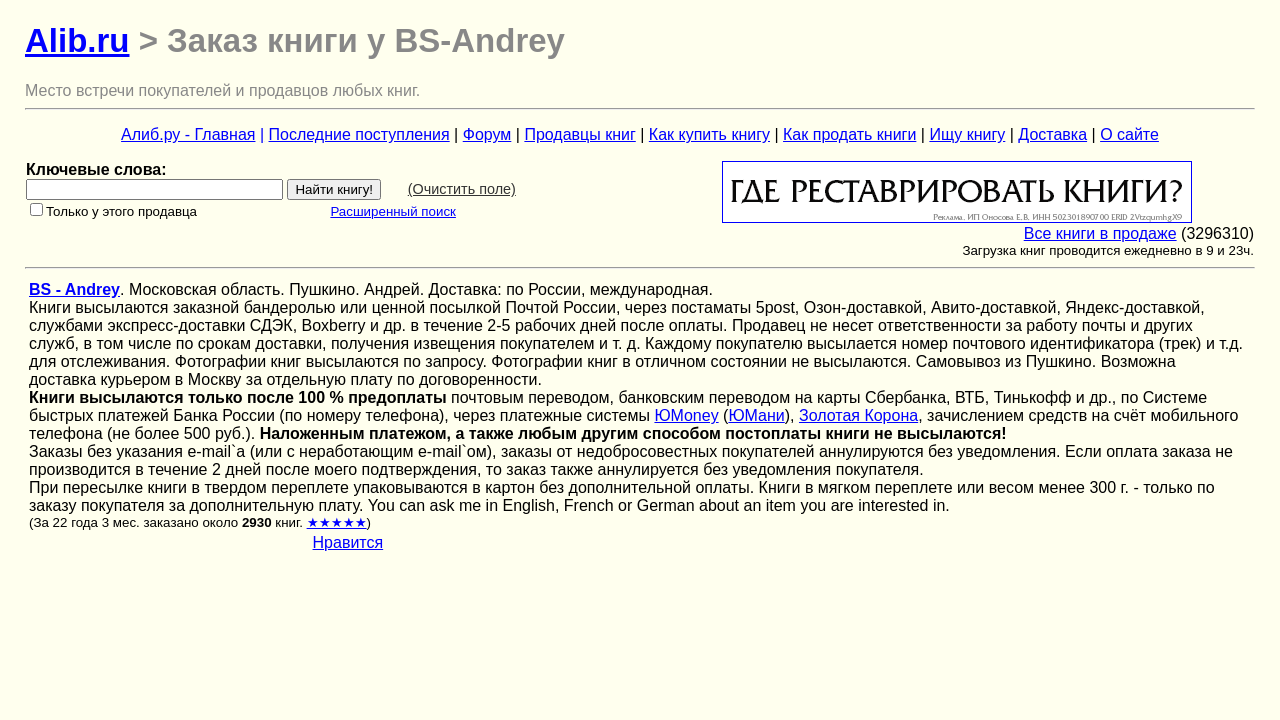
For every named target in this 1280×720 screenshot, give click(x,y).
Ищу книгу (967, 134)
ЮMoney (686, 415)
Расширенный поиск (393, 211)
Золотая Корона (858, 415)
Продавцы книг (579, 134)
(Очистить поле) (462, 189)
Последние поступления (359, 134)
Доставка (1052, 134)
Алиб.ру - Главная (188, 134)
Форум (487, 134)
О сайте (1129, 134)
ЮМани (756, 415)
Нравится (348, 542)
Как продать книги (849, 134)
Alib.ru (77, 40)
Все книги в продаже (1100, 233)
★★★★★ (337, 522)
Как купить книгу (709, 134)
